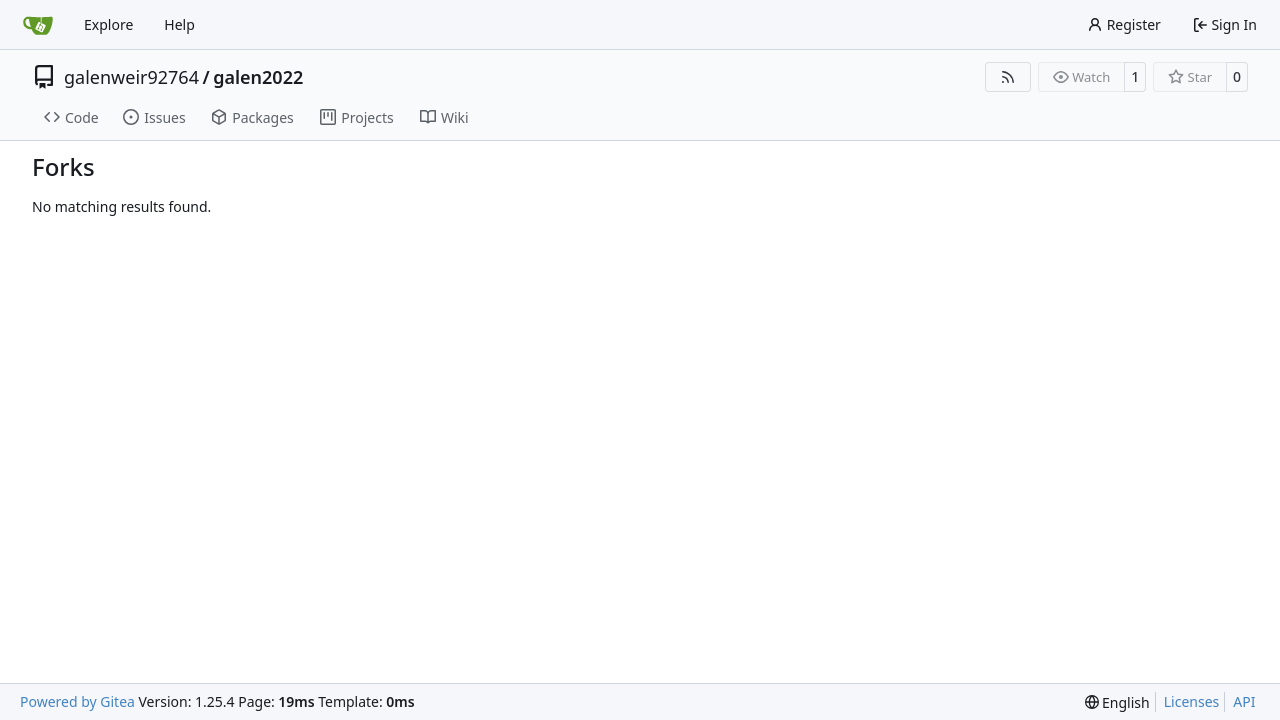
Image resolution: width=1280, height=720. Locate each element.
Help (179, 24)
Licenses (1192, 701)
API (1244, 701)
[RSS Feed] (1008, 77)
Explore (108, 24)
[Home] (38, 25)
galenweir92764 (131, 77)
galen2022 (258, 77)
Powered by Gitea (77, 701)
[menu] (1117, 702)
